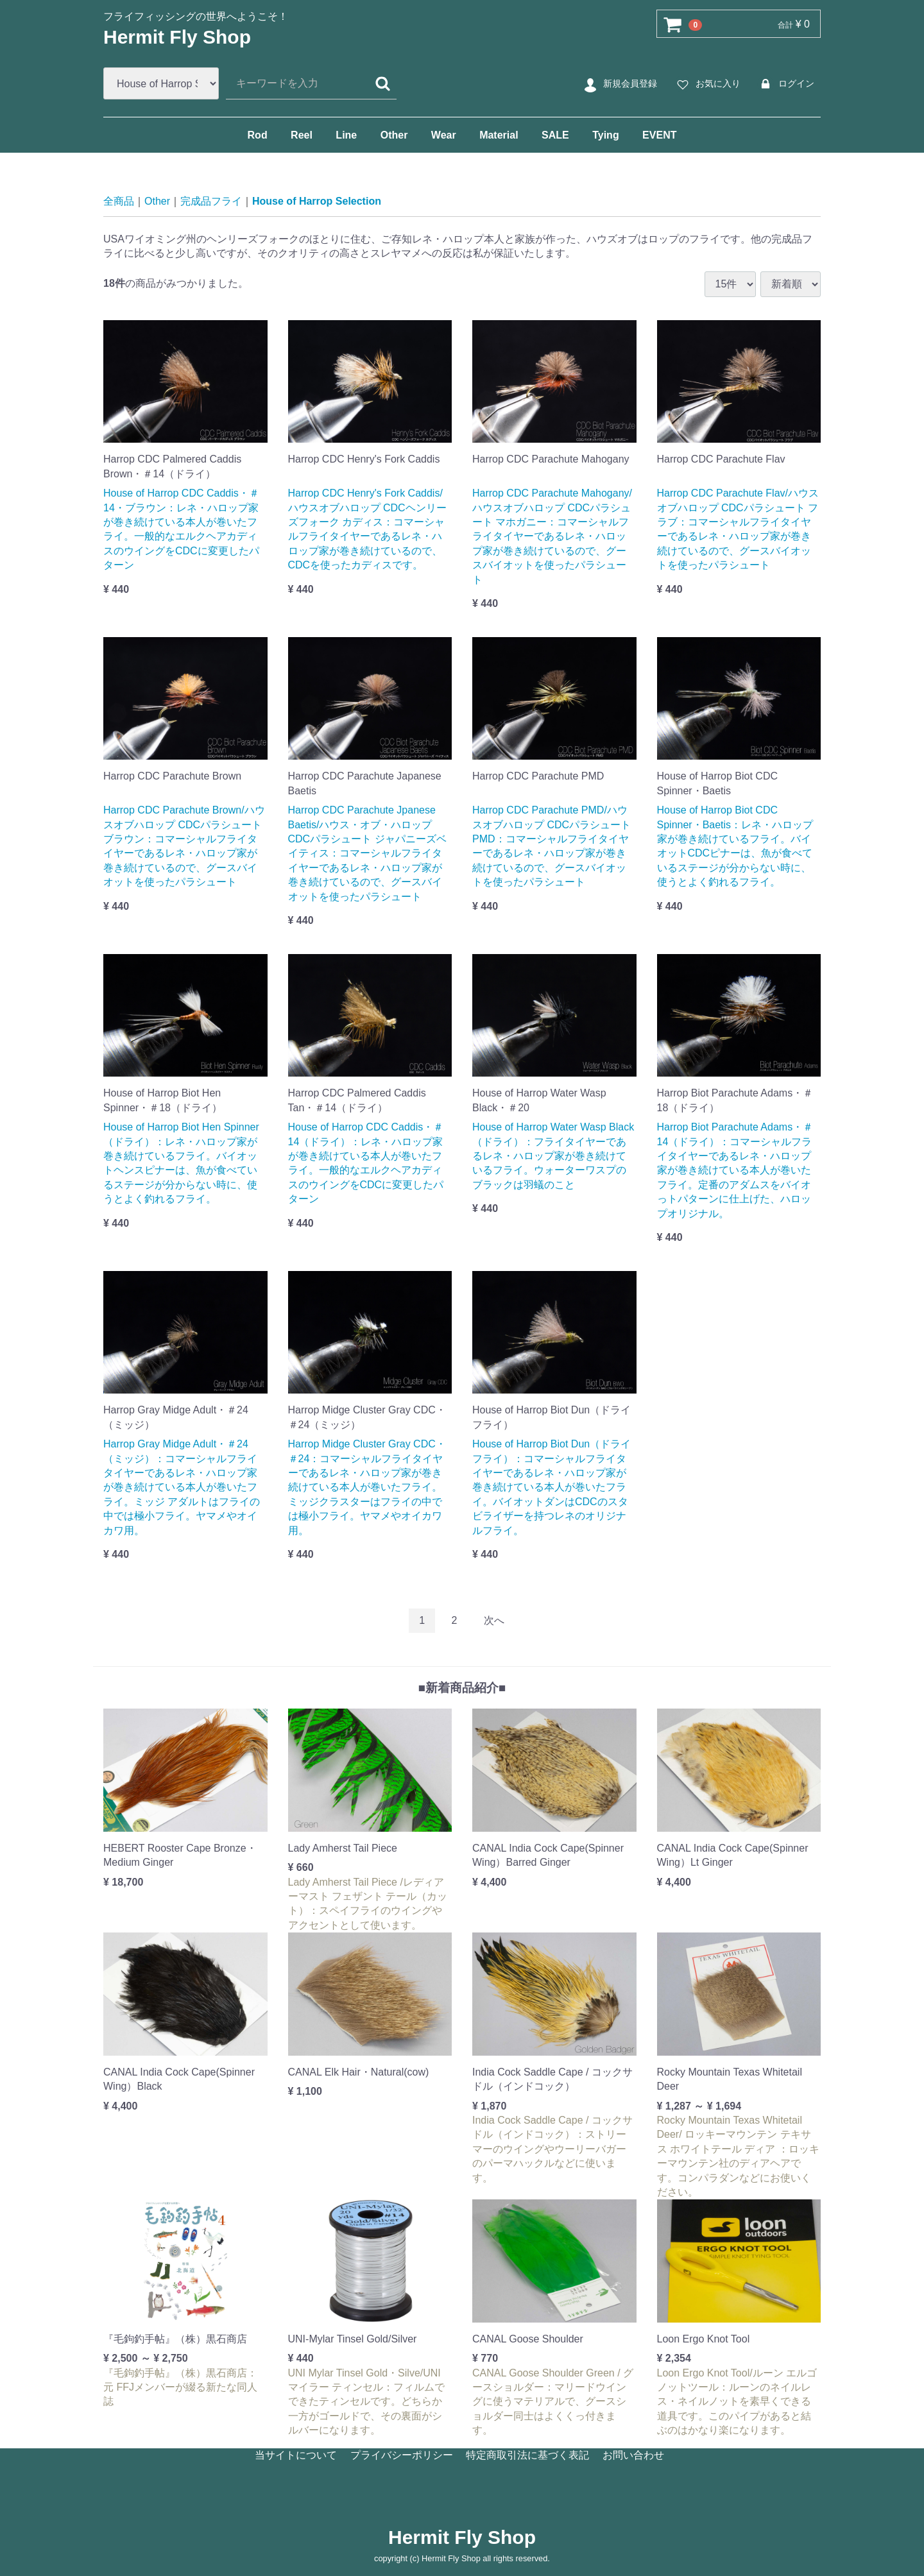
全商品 (118, 201)
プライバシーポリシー (401, 2455)
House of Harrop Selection (316, 201)
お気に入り (706, 84)
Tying (605, 135)
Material (498, 135)
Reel (301, 135)
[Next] (494, 1620)
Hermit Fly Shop (177, 36)
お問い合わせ (633, 2455)
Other (394, 135)
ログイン (785, 84)
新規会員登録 (619, 84)
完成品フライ (211, 201)
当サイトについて (296, 2455)
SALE (555, 135)
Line (346, 135)
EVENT (659, 135)
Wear (443, 135)
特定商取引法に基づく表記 (527, 2455)
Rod (258, 135)
